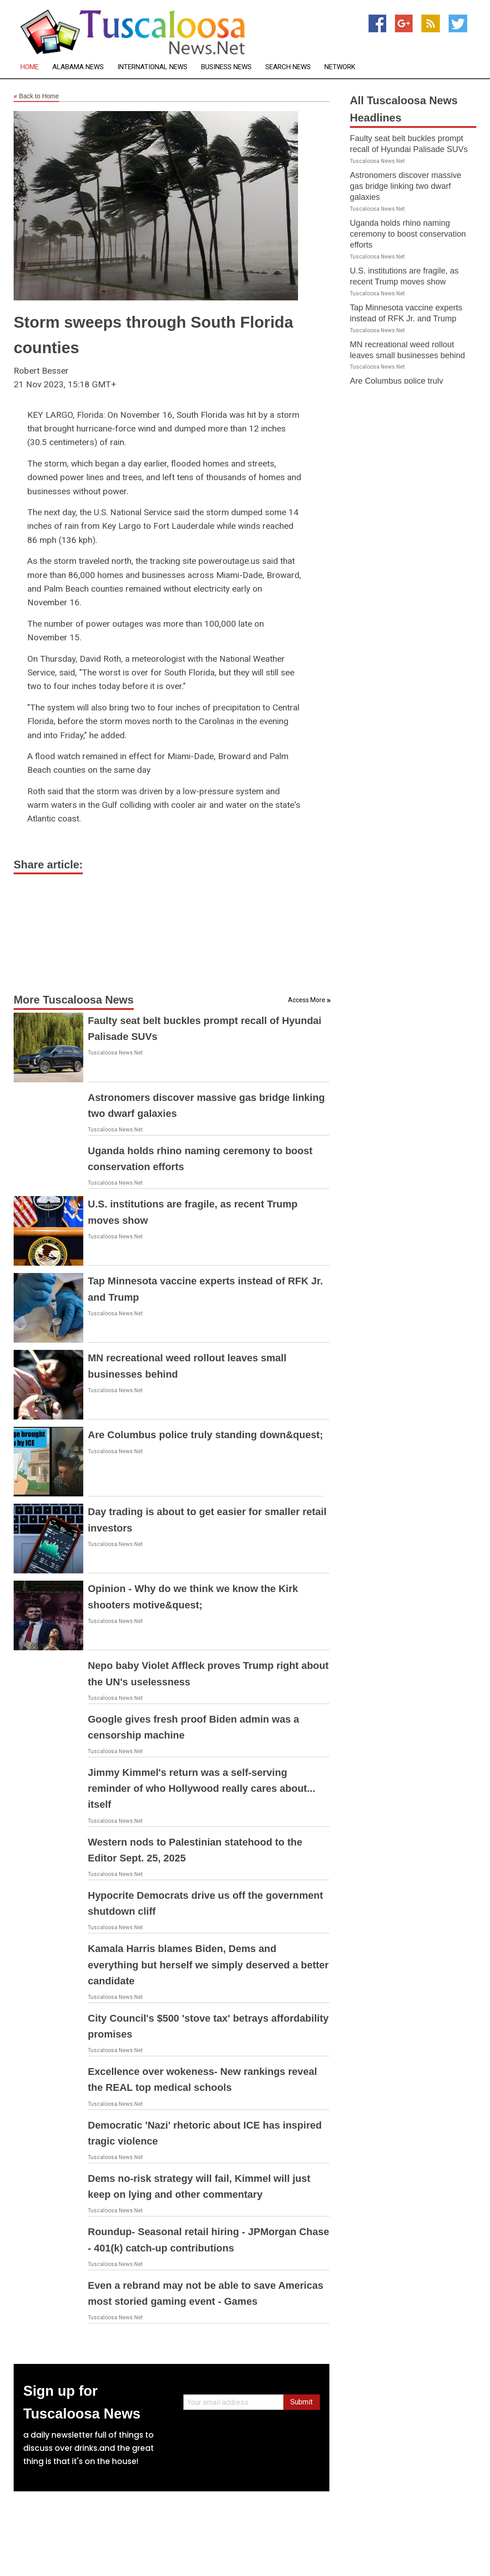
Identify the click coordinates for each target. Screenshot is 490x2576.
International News (152, 67)
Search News (288, 67)
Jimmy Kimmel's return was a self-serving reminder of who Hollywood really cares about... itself (201, 1788)
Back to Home (36, 96)
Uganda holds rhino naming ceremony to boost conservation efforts (408, 233)
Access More (306, 1000)
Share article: (48, 864)
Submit (301, 2402)
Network (339, 67)
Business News (226, 67)
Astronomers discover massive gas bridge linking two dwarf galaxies (405, 186)
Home (29, 67)
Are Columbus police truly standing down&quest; (205, 1434)
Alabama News (78, 67)
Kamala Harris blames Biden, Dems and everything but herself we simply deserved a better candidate (208, 1964)
